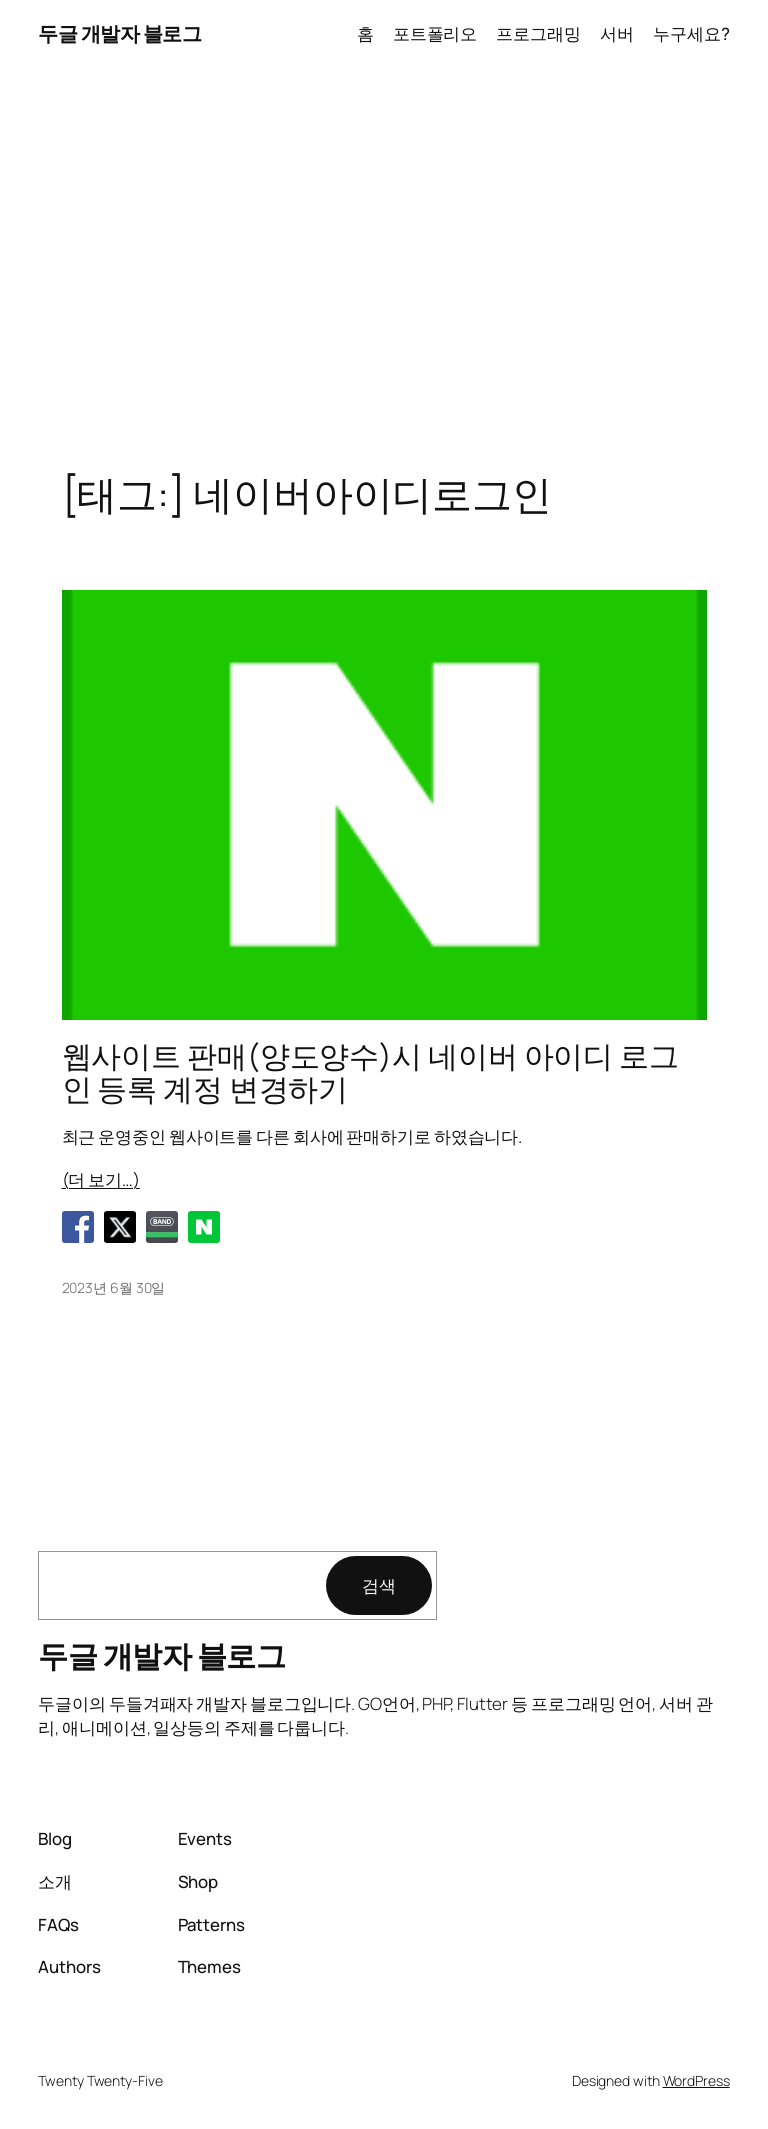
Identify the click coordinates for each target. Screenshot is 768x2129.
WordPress (696, 2080)
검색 (379, 1585)
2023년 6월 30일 (114, 1287)
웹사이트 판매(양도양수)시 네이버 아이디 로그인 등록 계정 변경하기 (371, 1072)
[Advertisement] (384, 278)
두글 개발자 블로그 (119, 33)
